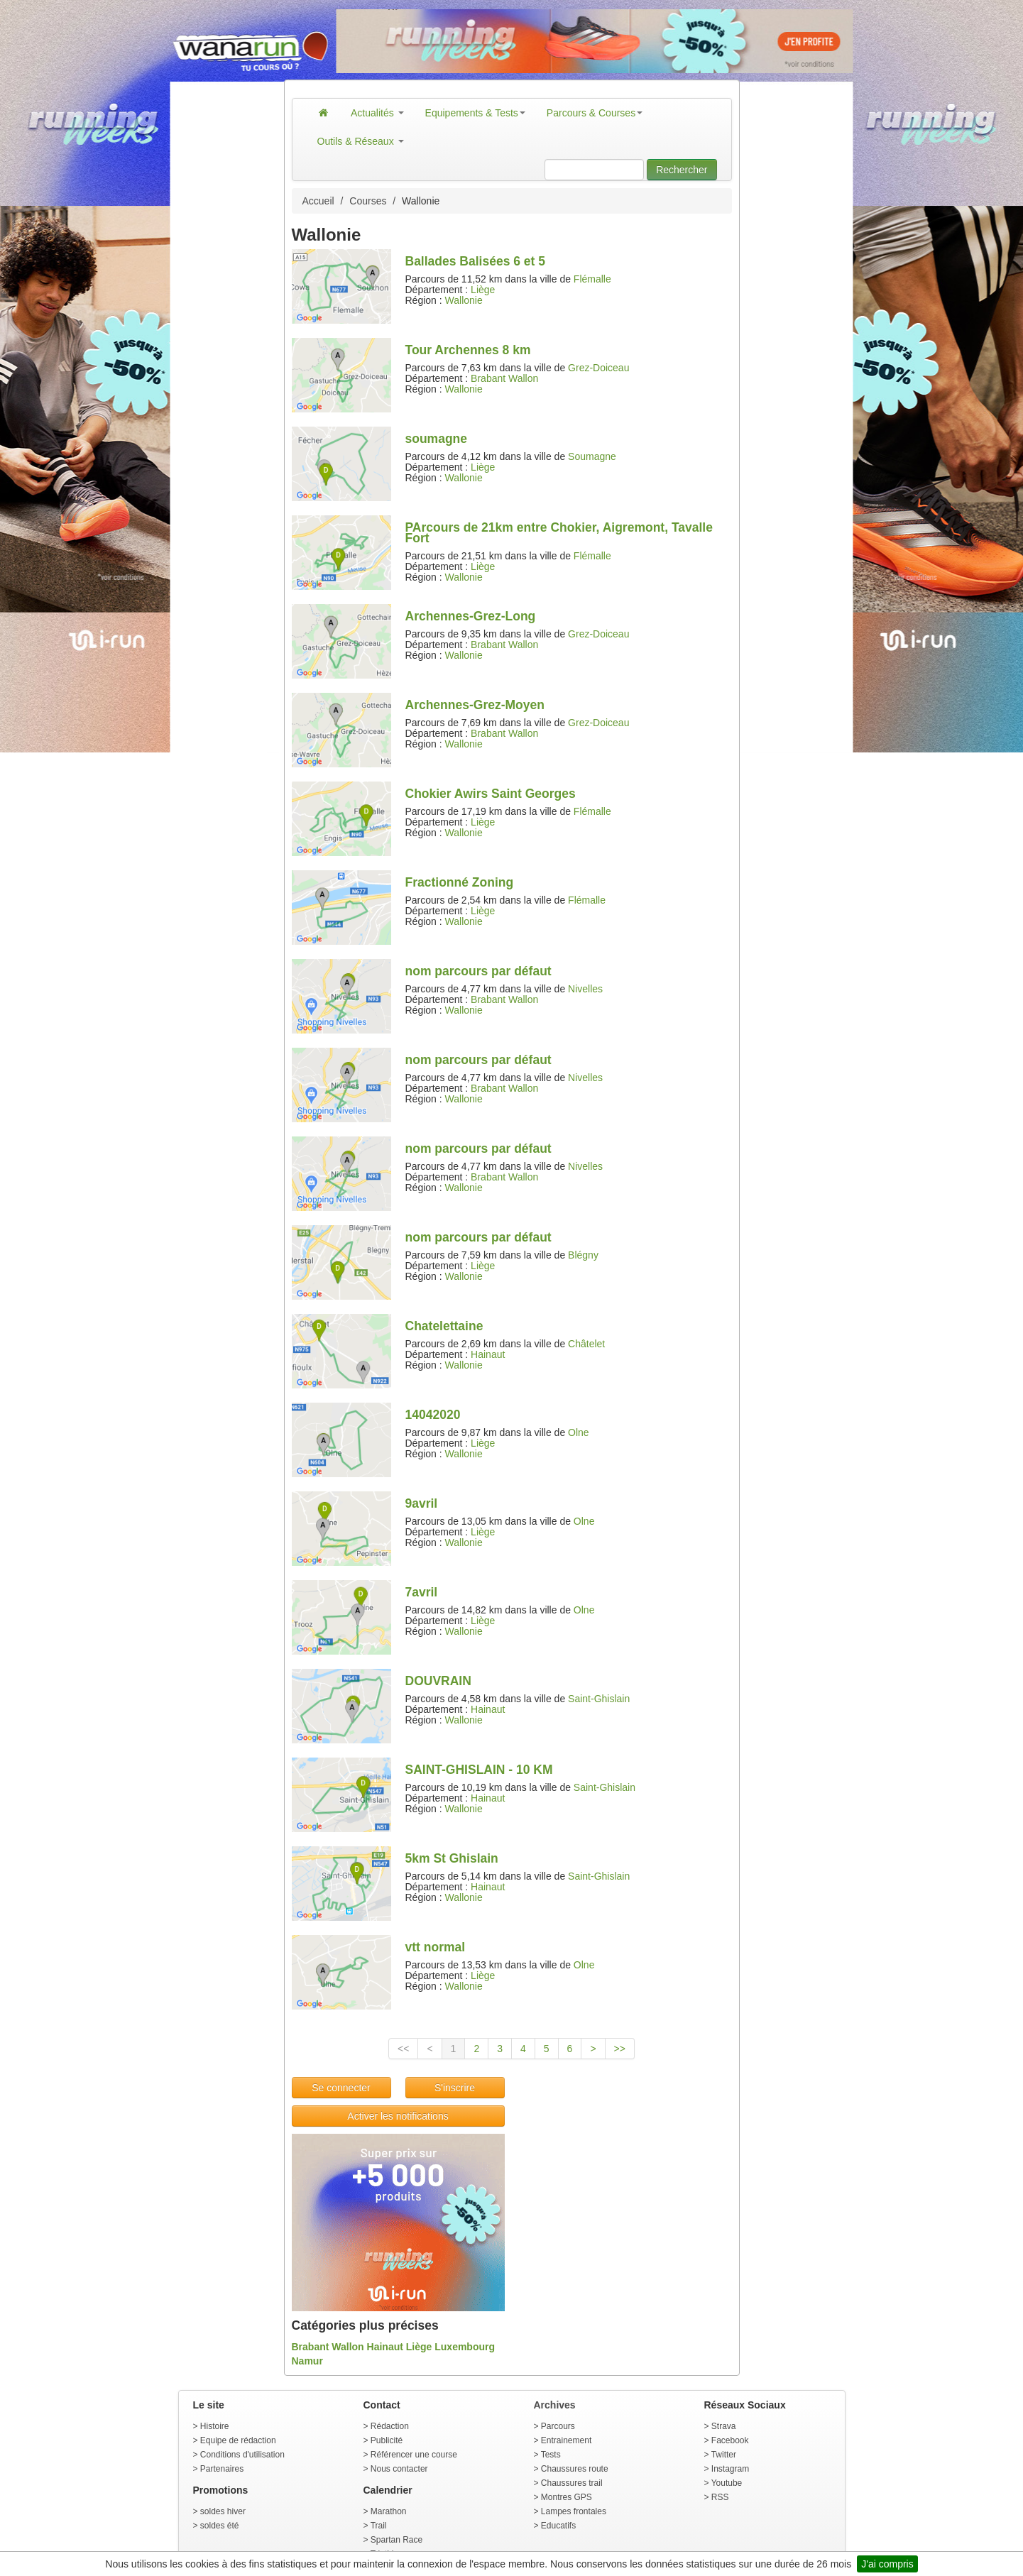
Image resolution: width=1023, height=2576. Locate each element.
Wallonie (464, 300)
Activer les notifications (397, 2116)
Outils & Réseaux (360, 141)
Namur (307, 2361)
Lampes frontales (573, 2511)
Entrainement (566, 2440)
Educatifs (558, 2526)
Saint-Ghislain (599, 1698)
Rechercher (681, 169)
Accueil (318, 201)
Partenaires (222, 2469)
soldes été (219, 2526)
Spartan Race (396, 2540)
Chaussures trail (572, 2483)
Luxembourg (464, 2346)
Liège (483, 289)
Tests (551, 2455)
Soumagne (592, 456)
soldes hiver (223, 2511)
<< (403, 2048)
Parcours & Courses (594, 113)
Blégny (583, 1255)
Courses (367, 201)
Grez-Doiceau (598, 367)
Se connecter (341, 2087)
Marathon (389, 2511)
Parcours (558, 2426)
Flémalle (592, 279)
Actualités (377, 113)
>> (619, 2048)
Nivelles (585, 988)
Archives (555, 2405)
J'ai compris (887, 2564)
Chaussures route (574, 2469)
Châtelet (586, 1343)
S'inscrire (454, 2087)
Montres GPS (566, 2497)
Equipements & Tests (475, 113)
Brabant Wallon (504, 378)
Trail (379, 2526)
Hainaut (488, 1354)
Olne (578, 1432)
